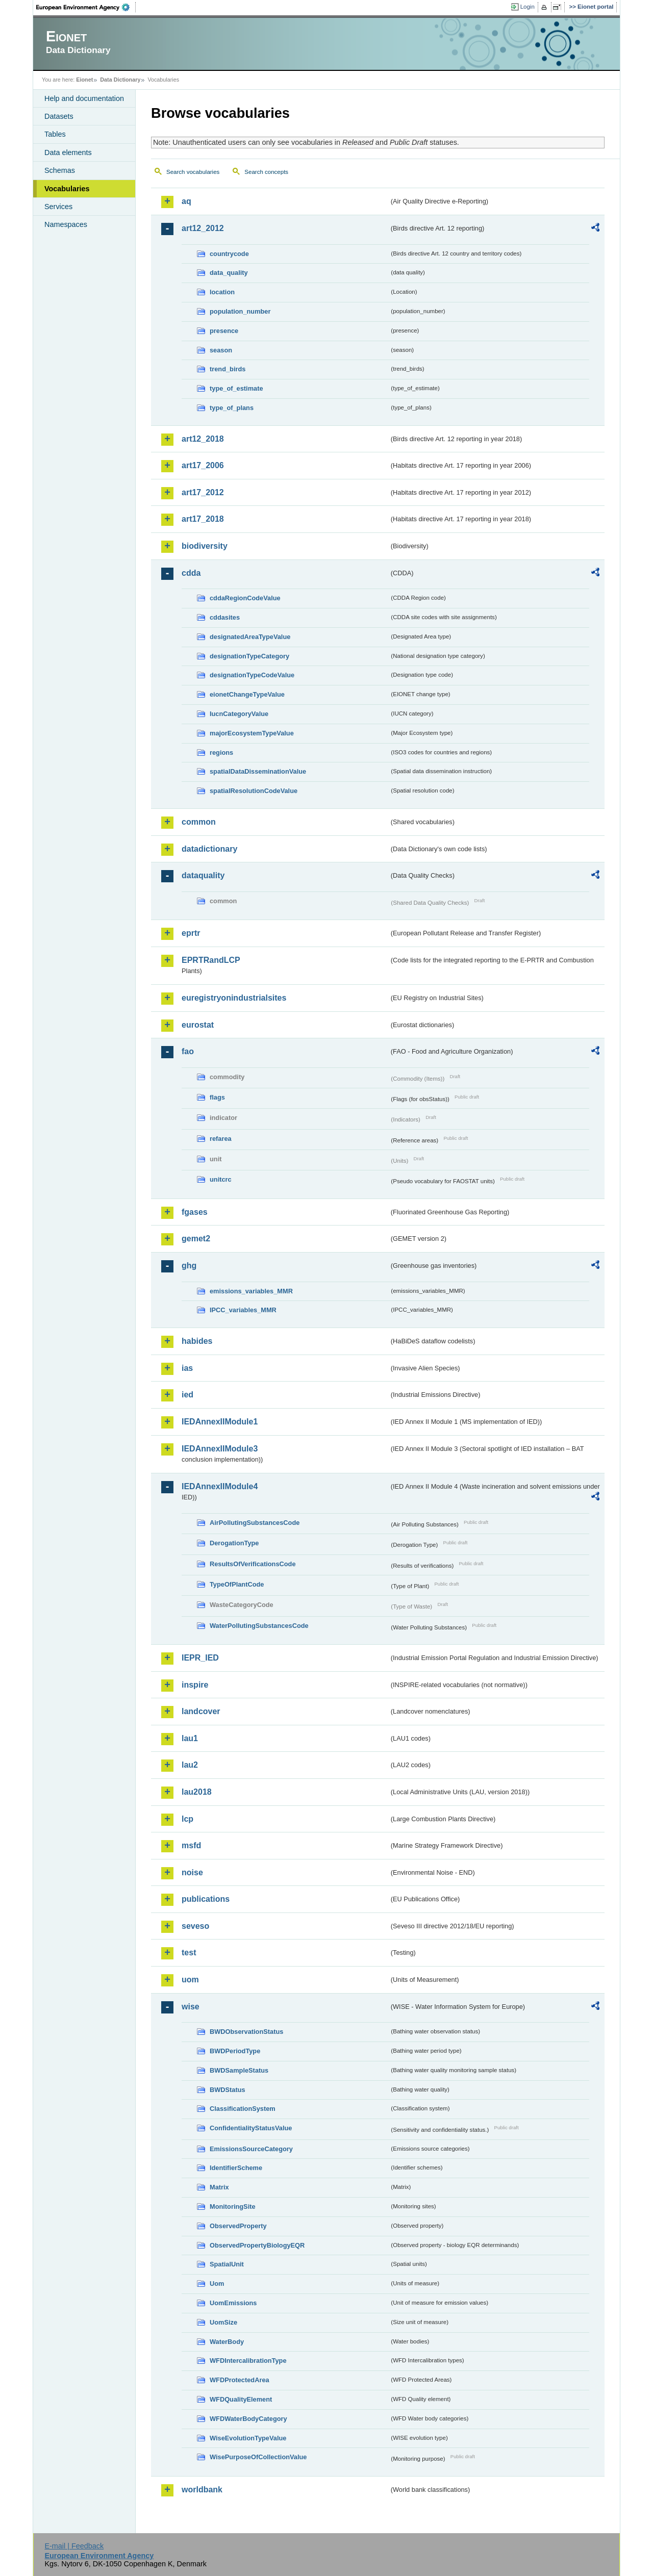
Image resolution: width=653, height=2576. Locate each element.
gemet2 (196, 1238)
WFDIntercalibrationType (248, 2360)
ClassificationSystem (242, 2108)
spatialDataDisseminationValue (258, 771)
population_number (240, 311)
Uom (217, 2283)
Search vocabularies (192, 172)
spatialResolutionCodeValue (253, 791)
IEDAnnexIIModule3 (220, 1448)
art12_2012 (203, 228)
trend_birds (227, 369)
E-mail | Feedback (74, 2546)
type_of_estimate (236, 388)
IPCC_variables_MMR (243, 1310)
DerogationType (234, 1543)
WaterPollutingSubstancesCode (259, 1625)
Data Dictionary (120, 79)
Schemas (59, 170)
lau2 (190, 1765)
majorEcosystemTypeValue (252, 733)
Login (527, 7)
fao (188, 1051)
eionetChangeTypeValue (247, 694)
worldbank (202, 2489)
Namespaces (65, 224)
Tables (55, 134)
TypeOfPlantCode (237, 1584)
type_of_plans (232, 408)
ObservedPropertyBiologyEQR (257, 2245)
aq (186, 201)
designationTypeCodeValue (252, 675)
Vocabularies (67, 189)
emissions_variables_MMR (251, 1291)
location (222, 292)
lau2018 (197, 1792)
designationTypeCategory (249, 656)
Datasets (58, 116)
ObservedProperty (238, 2226)
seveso (195, 1926)
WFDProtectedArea (239, 2380)
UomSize (223, 2322)
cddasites (225, 617)
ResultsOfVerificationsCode (253, 1564)
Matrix (219, 2187)
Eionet (84, 79)
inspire (195, 1684)
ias (187, 1368)
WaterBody (227, 2341)
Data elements (68, 152)
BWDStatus (227, 2090)
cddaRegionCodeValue (245, 598)
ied (187, 1394)
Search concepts (266, 172)
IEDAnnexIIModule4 (220, 1486)
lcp (187, 1819)
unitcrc (221, 1179)
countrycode (229, 254)
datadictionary (209, 849)
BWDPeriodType (235, 2051)
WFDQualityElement (241, 2399)
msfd (191, 1845)
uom (190, 1979)
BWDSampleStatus (239, 2070)
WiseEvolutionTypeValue (248, 2438)
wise (190, 2006)
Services (58, 206)
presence (224, 331)
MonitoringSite (233, 2206)
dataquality (203, 875)
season (221, 350)
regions (221, 752)
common (199, 822)
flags (217, 1097)
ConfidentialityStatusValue (251, 2128)
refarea (221, 1138)
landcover (201, 1711)
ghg (189, 1265)
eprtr (191, 933)
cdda (191, 573)
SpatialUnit (227, 2264)
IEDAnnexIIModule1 (220, 1421)
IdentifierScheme (236, 2168)
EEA (86, 7)
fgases (195, 1212)
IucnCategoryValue (239, 714)
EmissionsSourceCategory (251, 2149)
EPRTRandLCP (211, 960)
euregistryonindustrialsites (234, 997)
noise (192, 1872)
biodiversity (205, 546)
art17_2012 (203, 492)
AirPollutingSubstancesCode (254, 1522)
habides (197, 1341)
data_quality (229, 272)
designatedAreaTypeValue (250, 637)
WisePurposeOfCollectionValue (258, 2457)
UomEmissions (233, 2303)
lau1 (190, 1738)
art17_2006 (203, 465)
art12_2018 (203, 439)
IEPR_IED (200, 1657)
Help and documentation (84, 98)
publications (206, 1899)
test (189, 1952)
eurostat (198, 1025)
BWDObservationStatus (246, 2031)
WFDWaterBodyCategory (248, 2418)
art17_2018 (203, 519)
